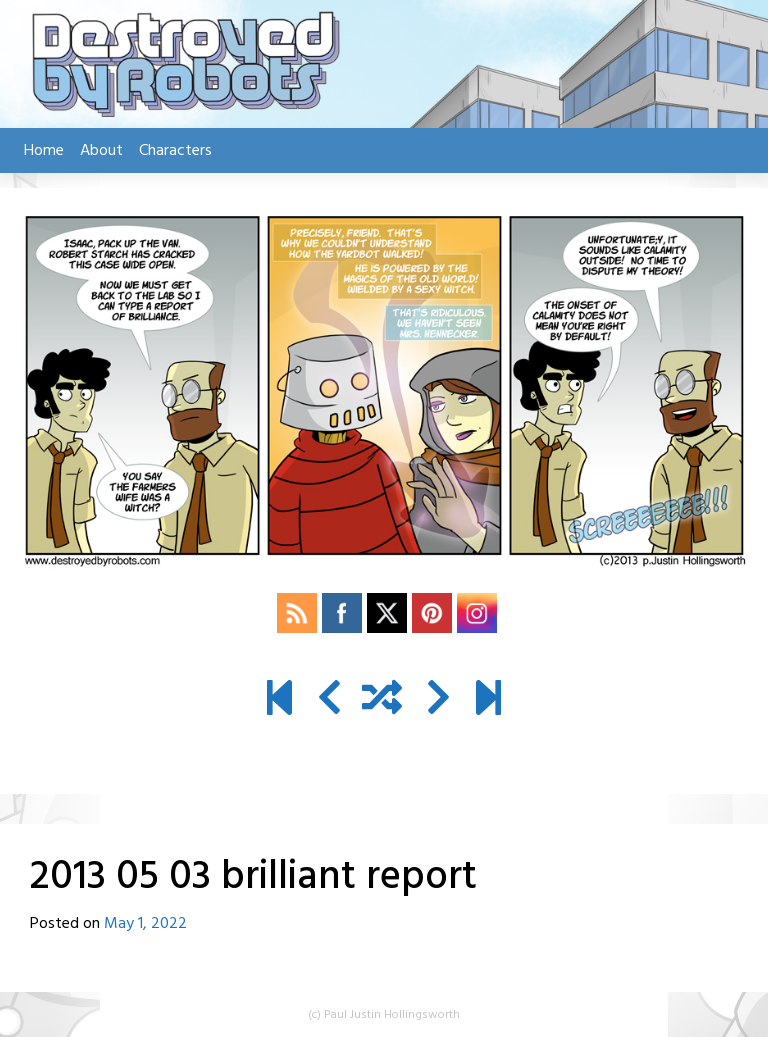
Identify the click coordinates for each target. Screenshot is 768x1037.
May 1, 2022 (145, 924)
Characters (175, 151)
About (101, 151)
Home (44, 151)
